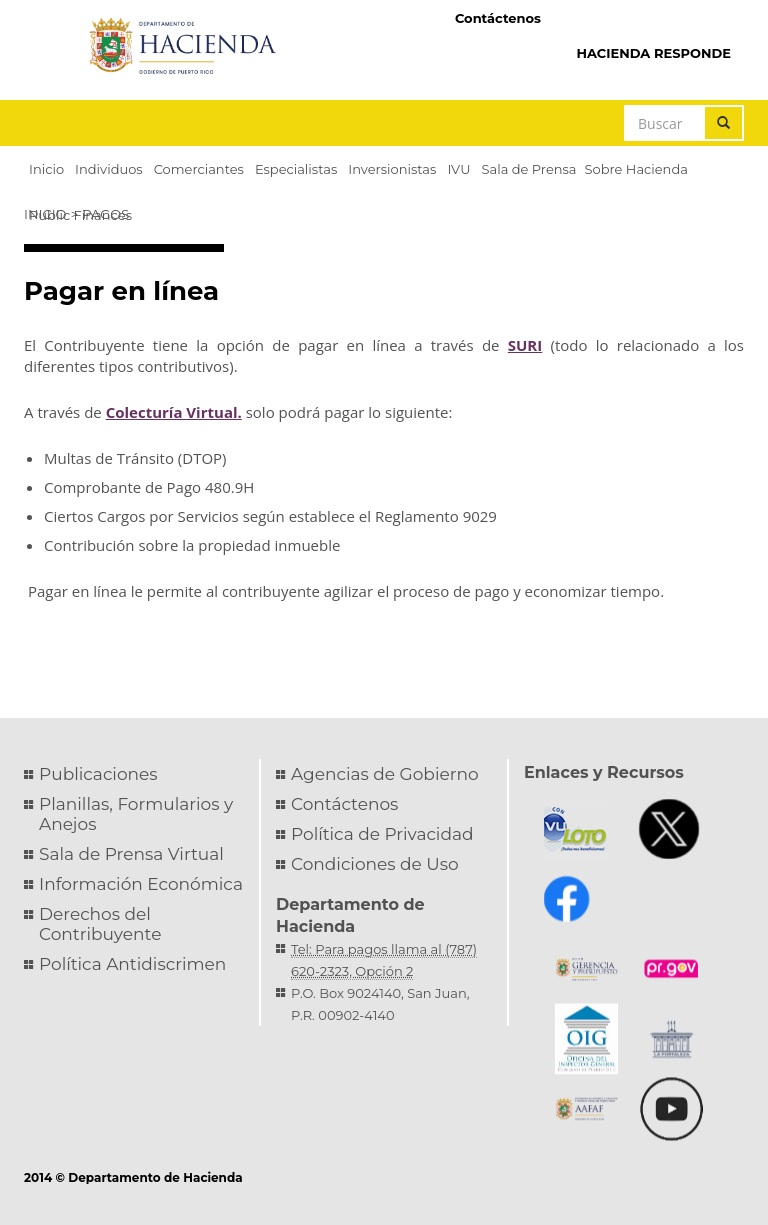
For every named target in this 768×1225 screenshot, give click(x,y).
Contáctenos (498, 18)
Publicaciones (98, 774)
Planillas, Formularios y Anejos (136, 814)
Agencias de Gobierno (385, 774)
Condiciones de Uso (375, 864)
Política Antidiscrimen (132, 964)
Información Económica (141, 884)
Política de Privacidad (382, 834)
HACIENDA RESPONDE (653, 53)
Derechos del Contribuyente (100, 924)
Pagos (105, 214)
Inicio (45, 214)
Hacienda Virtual (649, 17)
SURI (525, 345)
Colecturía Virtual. (174, 412)
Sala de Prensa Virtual (131, 854)
